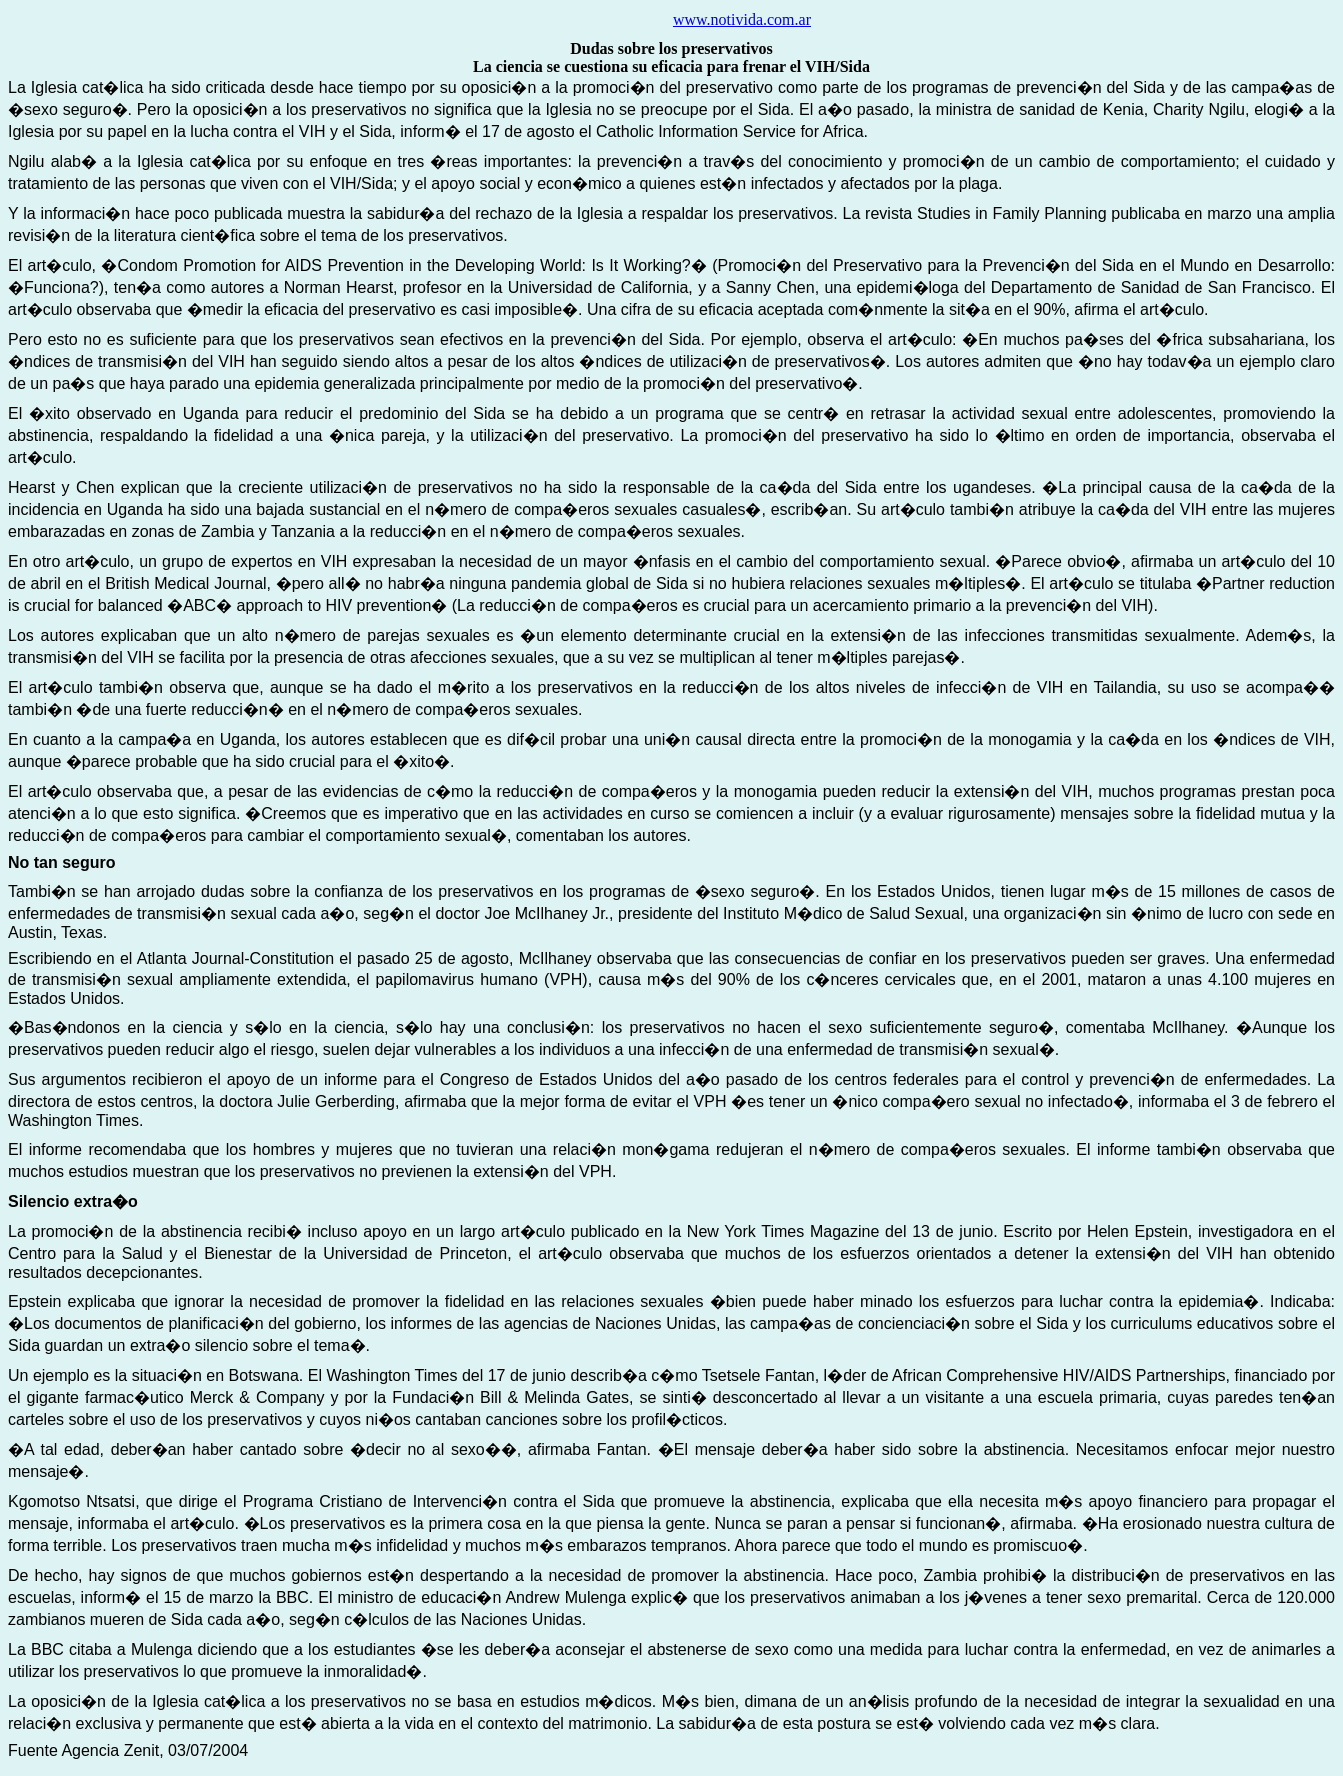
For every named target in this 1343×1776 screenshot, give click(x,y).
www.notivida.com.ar (742, 19)
